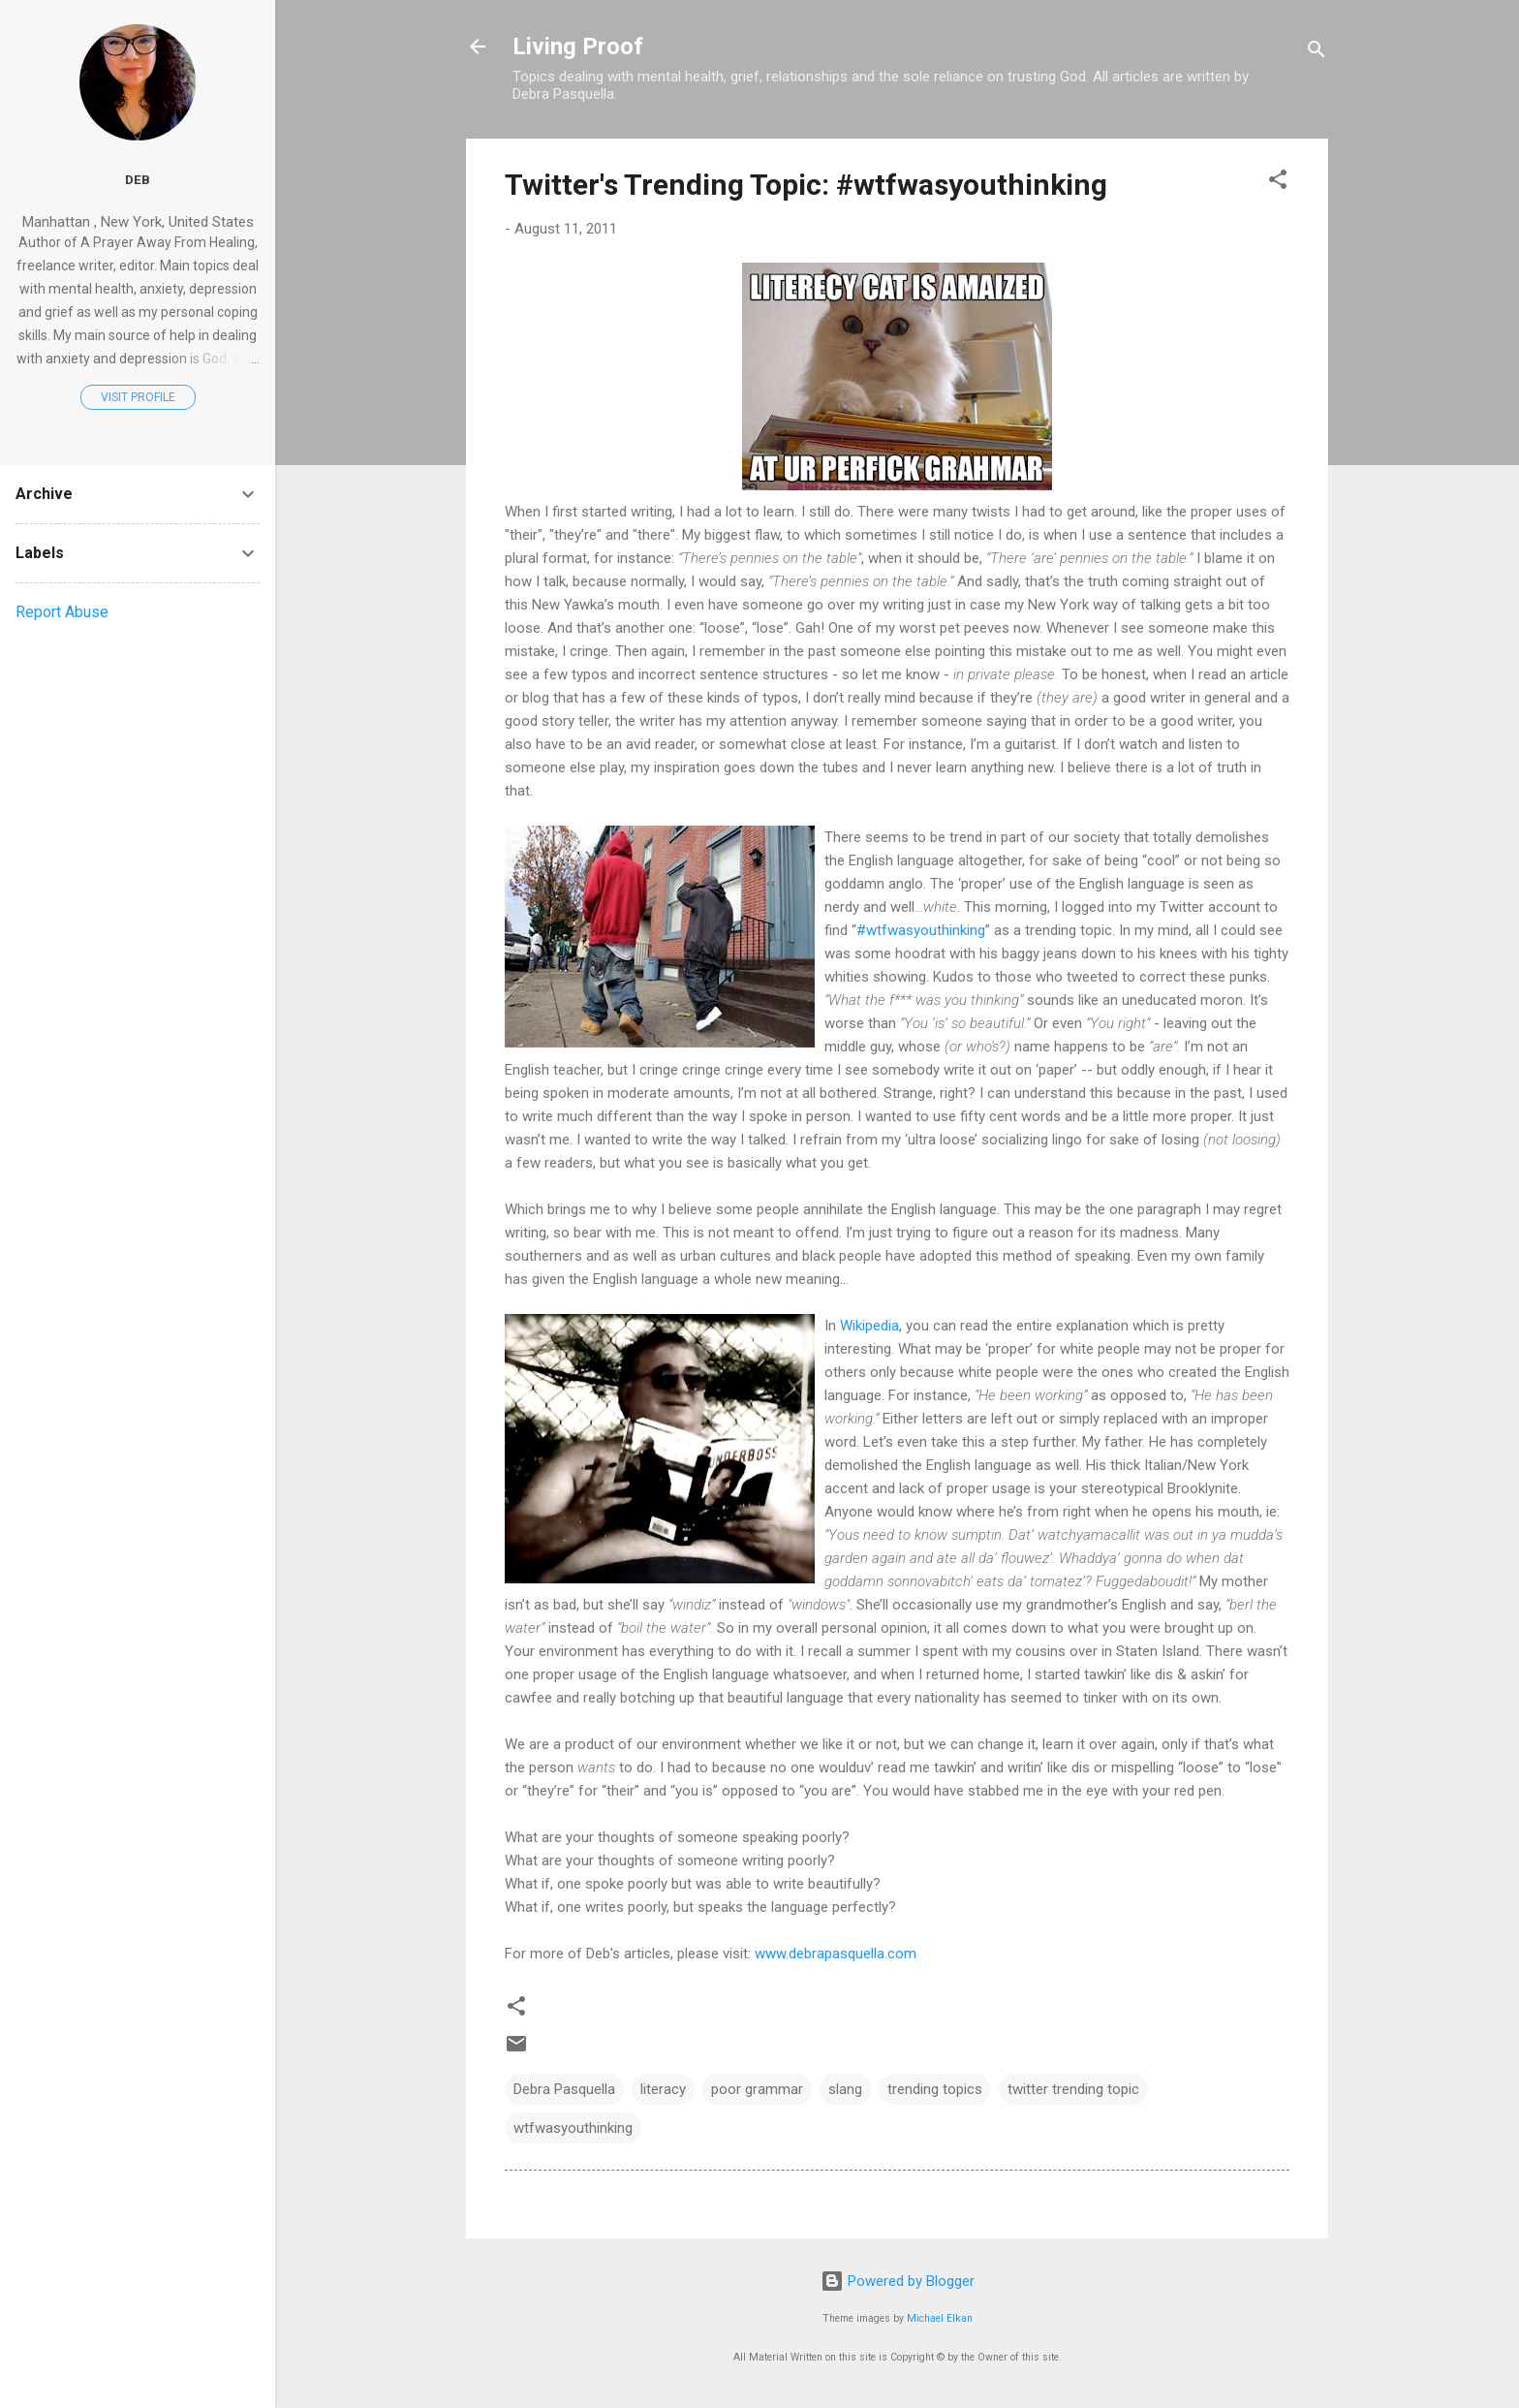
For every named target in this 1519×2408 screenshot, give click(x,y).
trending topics (934, 2089)
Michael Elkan (940, 2318)
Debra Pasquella (564, 2089)
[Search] (1316, 52)
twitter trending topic (1073, 2089)
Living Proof (577, 46)
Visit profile (138, 397)
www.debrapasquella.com (835, 1953)
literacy (663, 2089)
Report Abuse (62, 612)
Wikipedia (869, 1325)
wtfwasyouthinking (573, 2128)
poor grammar (757, 2089)
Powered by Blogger (898, 2281)
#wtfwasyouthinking (920, 930)
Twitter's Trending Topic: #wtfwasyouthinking (806, 185)
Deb (137, 179)
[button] (1277, 183)
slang (845, 2089)
